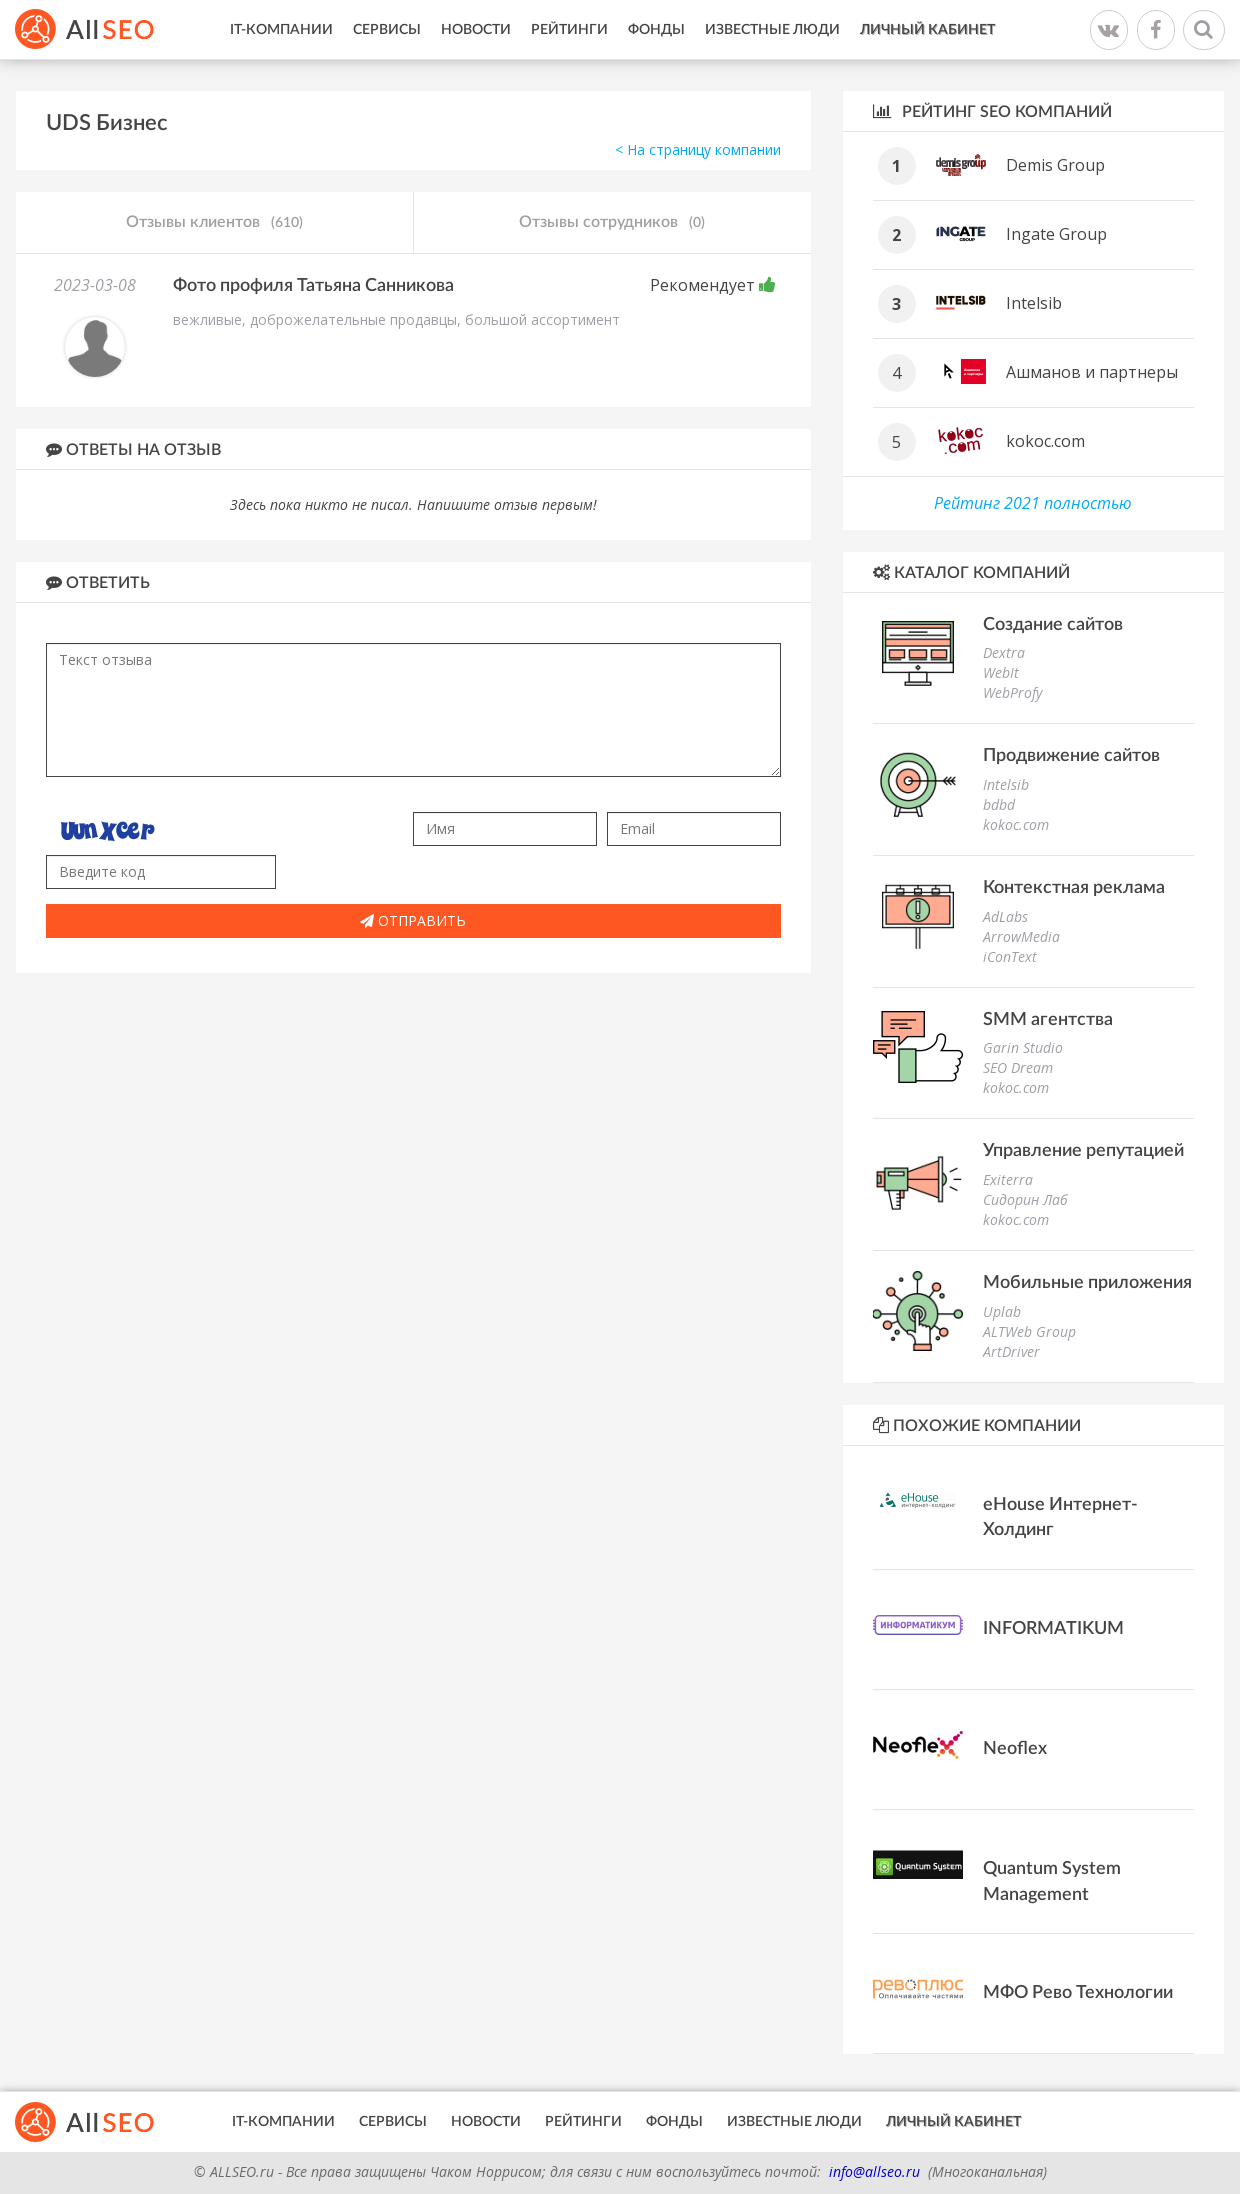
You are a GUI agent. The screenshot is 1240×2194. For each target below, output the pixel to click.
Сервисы (387, 30)
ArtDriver (1011, 1351)
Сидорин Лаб (1025, 1199)
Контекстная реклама (1074, 888)
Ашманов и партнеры (1092, 372)
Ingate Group (1056, 234)
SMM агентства (1048, 1020)
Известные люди (772, 30)
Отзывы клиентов (214, 223)
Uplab (1002, 1311)
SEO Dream (1018, 1067)
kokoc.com (1045, 441)
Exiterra (1008, 1179)
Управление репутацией (1083, 1151)
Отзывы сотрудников (612, 223)
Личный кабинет (927, 30)
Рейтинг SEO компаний (992, 111)
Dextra (1004, 652)
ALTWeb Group (1029, 1331)
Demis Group (1055, 165)
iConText (1010, 956)
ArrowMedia (1021, 936)
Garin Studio (1023, 1047)
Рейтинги (569, 30)
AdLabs (1005, 916)
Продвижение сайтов (1071, 756)
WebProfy (1012, 692)
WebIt (1001, 672)
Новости (476, 30)
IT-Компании (281, 30)
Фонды (656, 30)
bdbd (999, 804)
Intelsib (1034, 303)
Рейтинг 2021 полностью (1033, 503)
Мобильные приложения (1087, 1283)
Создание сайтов (1053, 625)
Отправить (413, 920)
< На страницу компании (698, 149)
